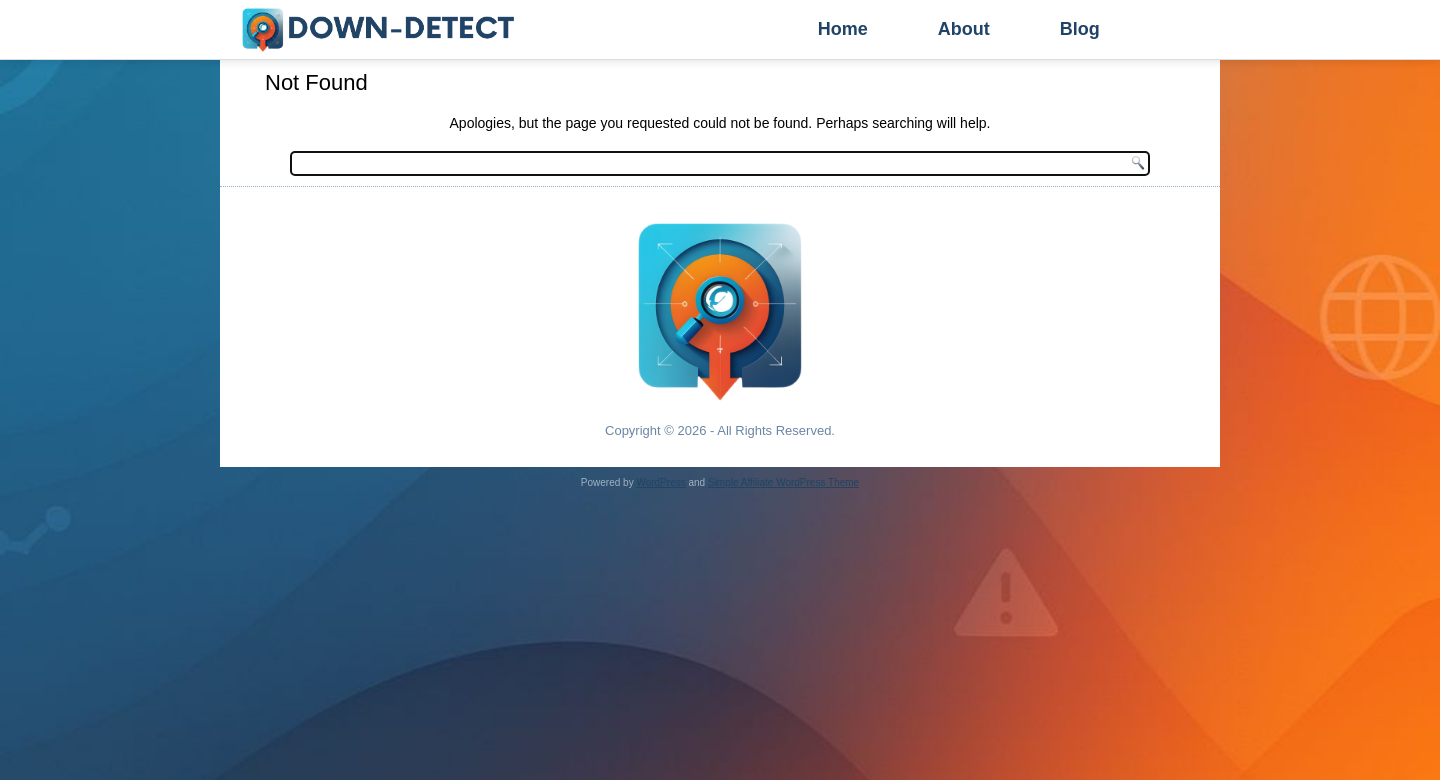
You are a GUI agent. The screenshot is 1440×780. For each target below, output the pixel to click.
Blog (1080, 29)
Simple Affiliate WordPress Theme (783, 482)
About (964, 29)
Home (843, 29)
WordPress (660, 482)
